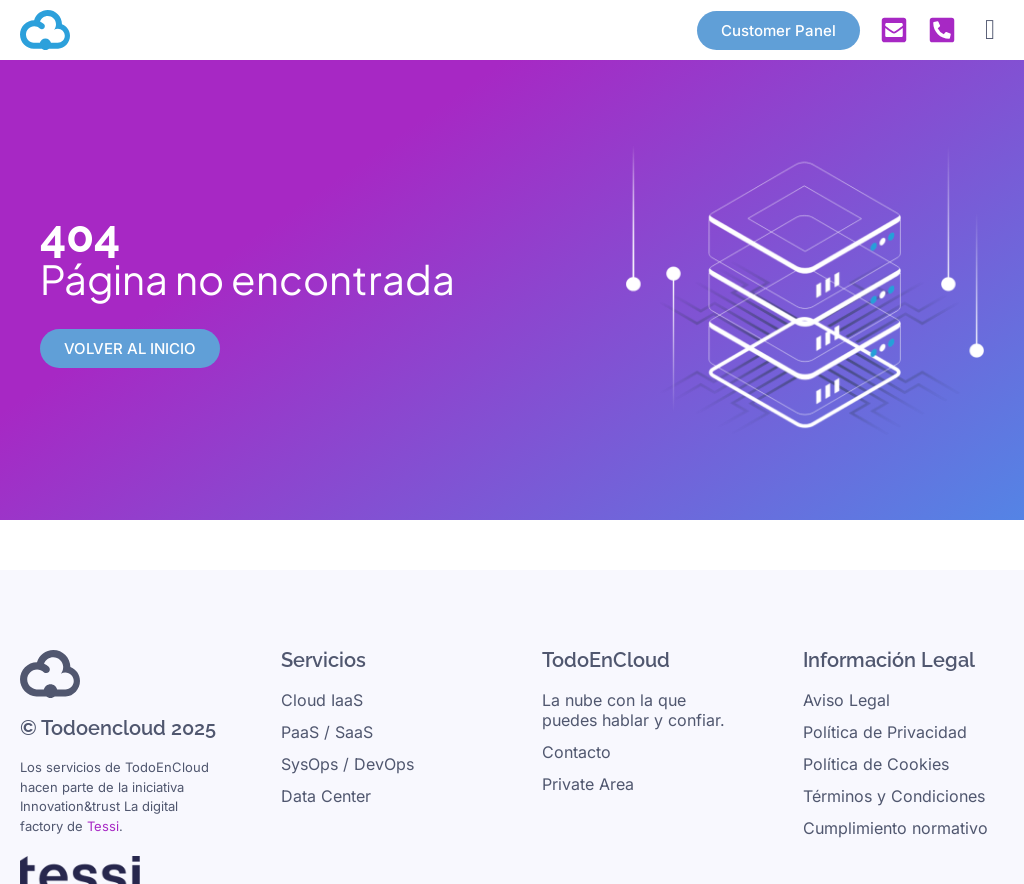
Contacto (576, 752)
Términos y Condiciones (894, 796)
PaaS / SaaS (327, 732)
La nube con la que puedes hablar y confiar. (633, 710)
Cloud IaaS (322, 700)
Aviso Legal (846, 700)
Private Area (588, 784)
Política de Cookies (876, 764)
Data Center (326, 796)
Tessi (103, 826)
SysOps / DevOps (347, 764)
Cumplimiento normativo (895, 828)
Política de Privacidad (885, 732)
